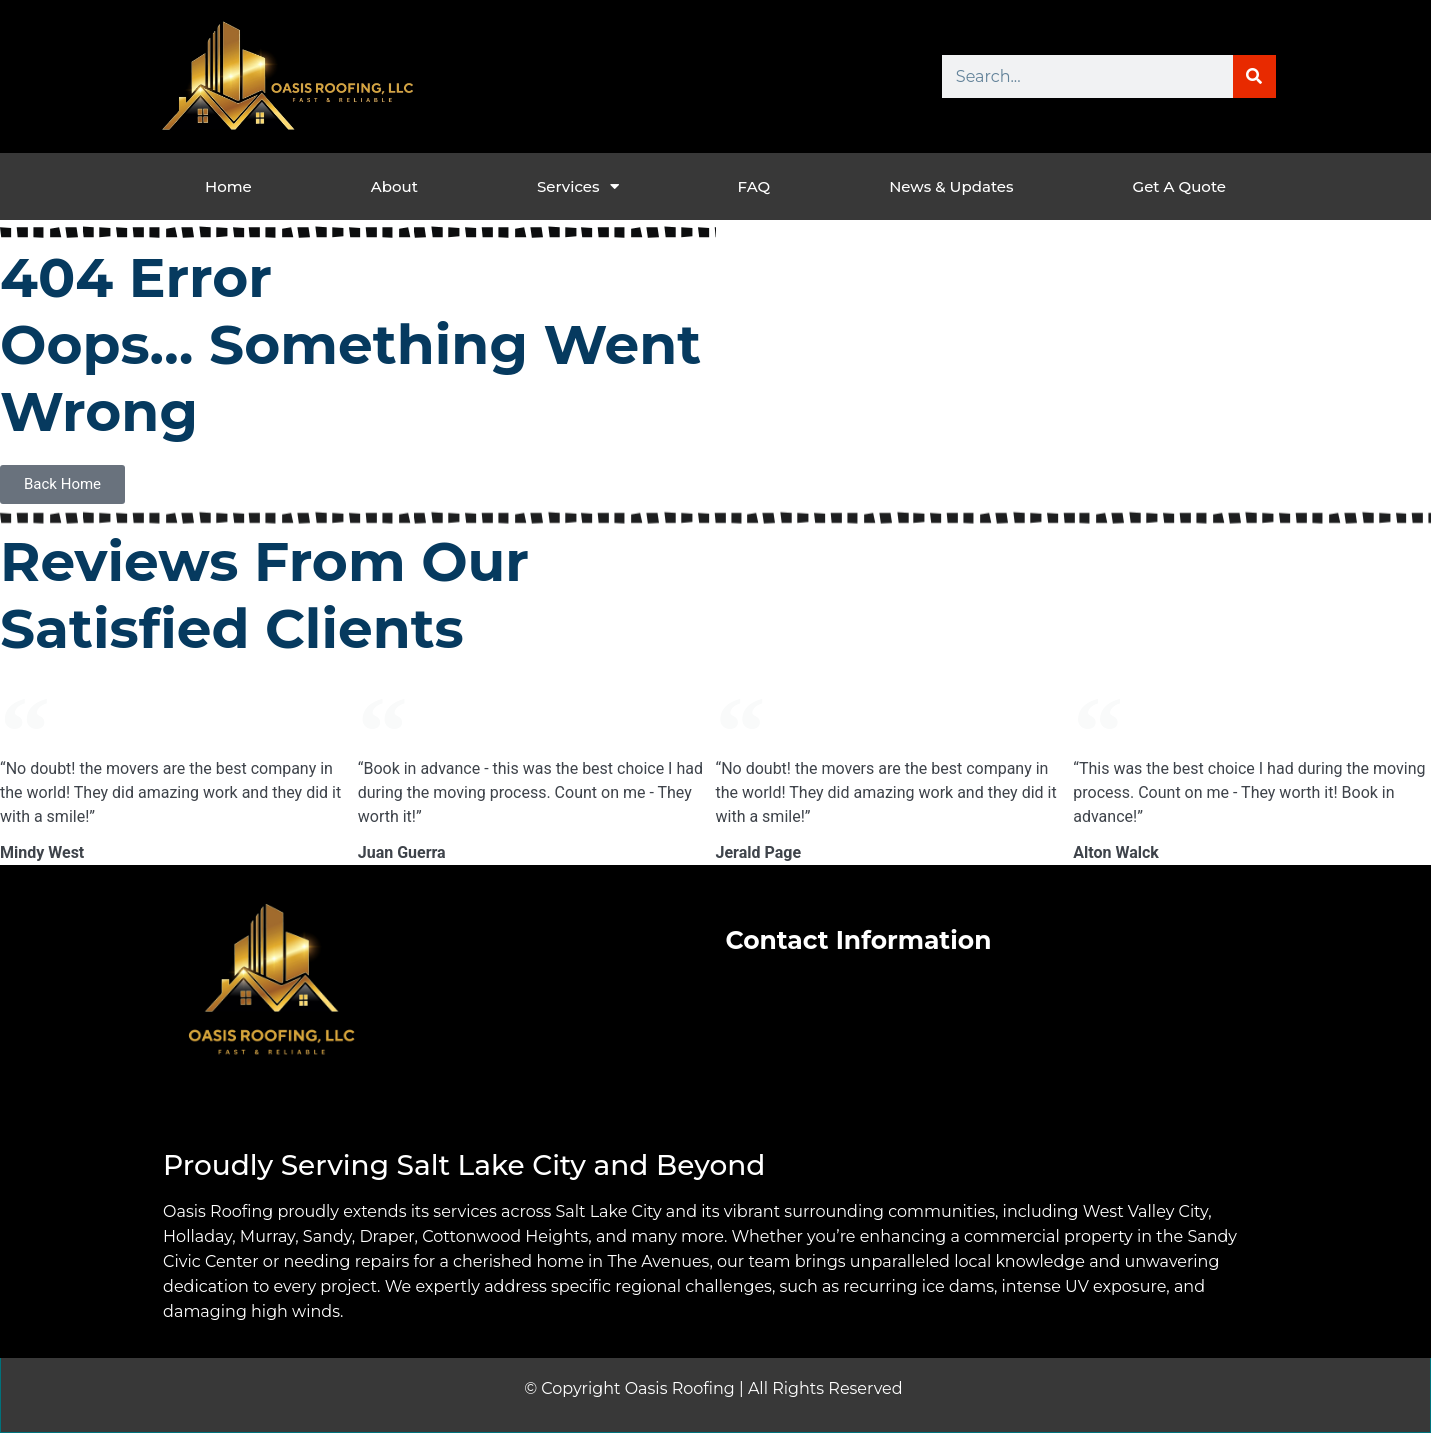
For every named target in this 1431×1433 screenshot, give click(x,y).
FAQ (754, 186)
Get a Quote (1179, 186)
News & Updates (951, 186)
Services (578, 186)
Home (228, 186)
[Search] (1254, 76)
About (394, 186)
